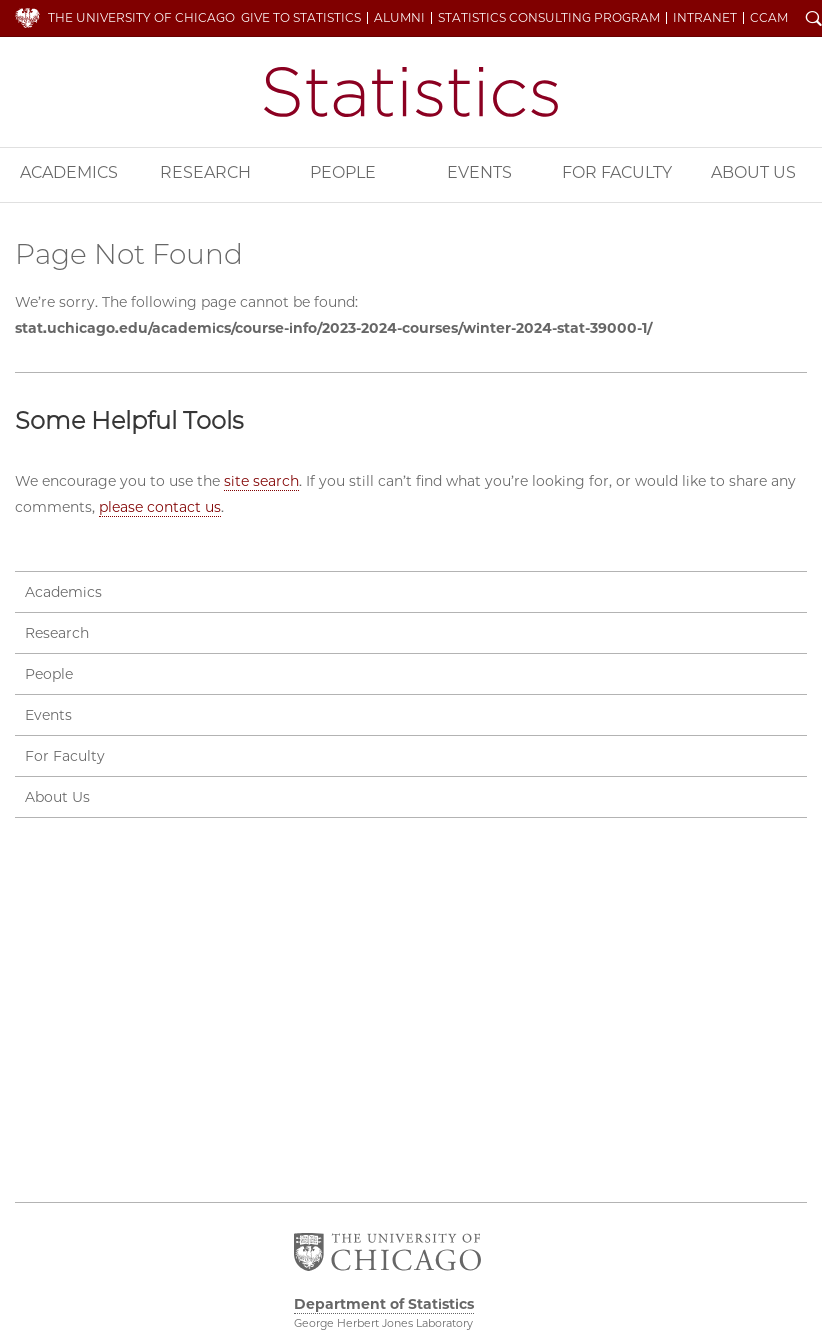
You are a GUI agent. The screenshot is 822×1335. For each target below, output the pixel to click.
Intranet (705, 18)
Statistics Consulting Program (549, 18)
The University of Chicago (141, 17)
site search (261, 481)
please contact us (160, 507)
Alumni (399, 18)
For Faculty (617, 172)
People (343, 172)
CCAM (769, 18)
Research (205, 172)
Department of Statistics (411, 92)
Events (479, 172)
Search (814, 20)
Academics (69, 172)
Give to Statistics (301, 18)
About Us (753, 172)
